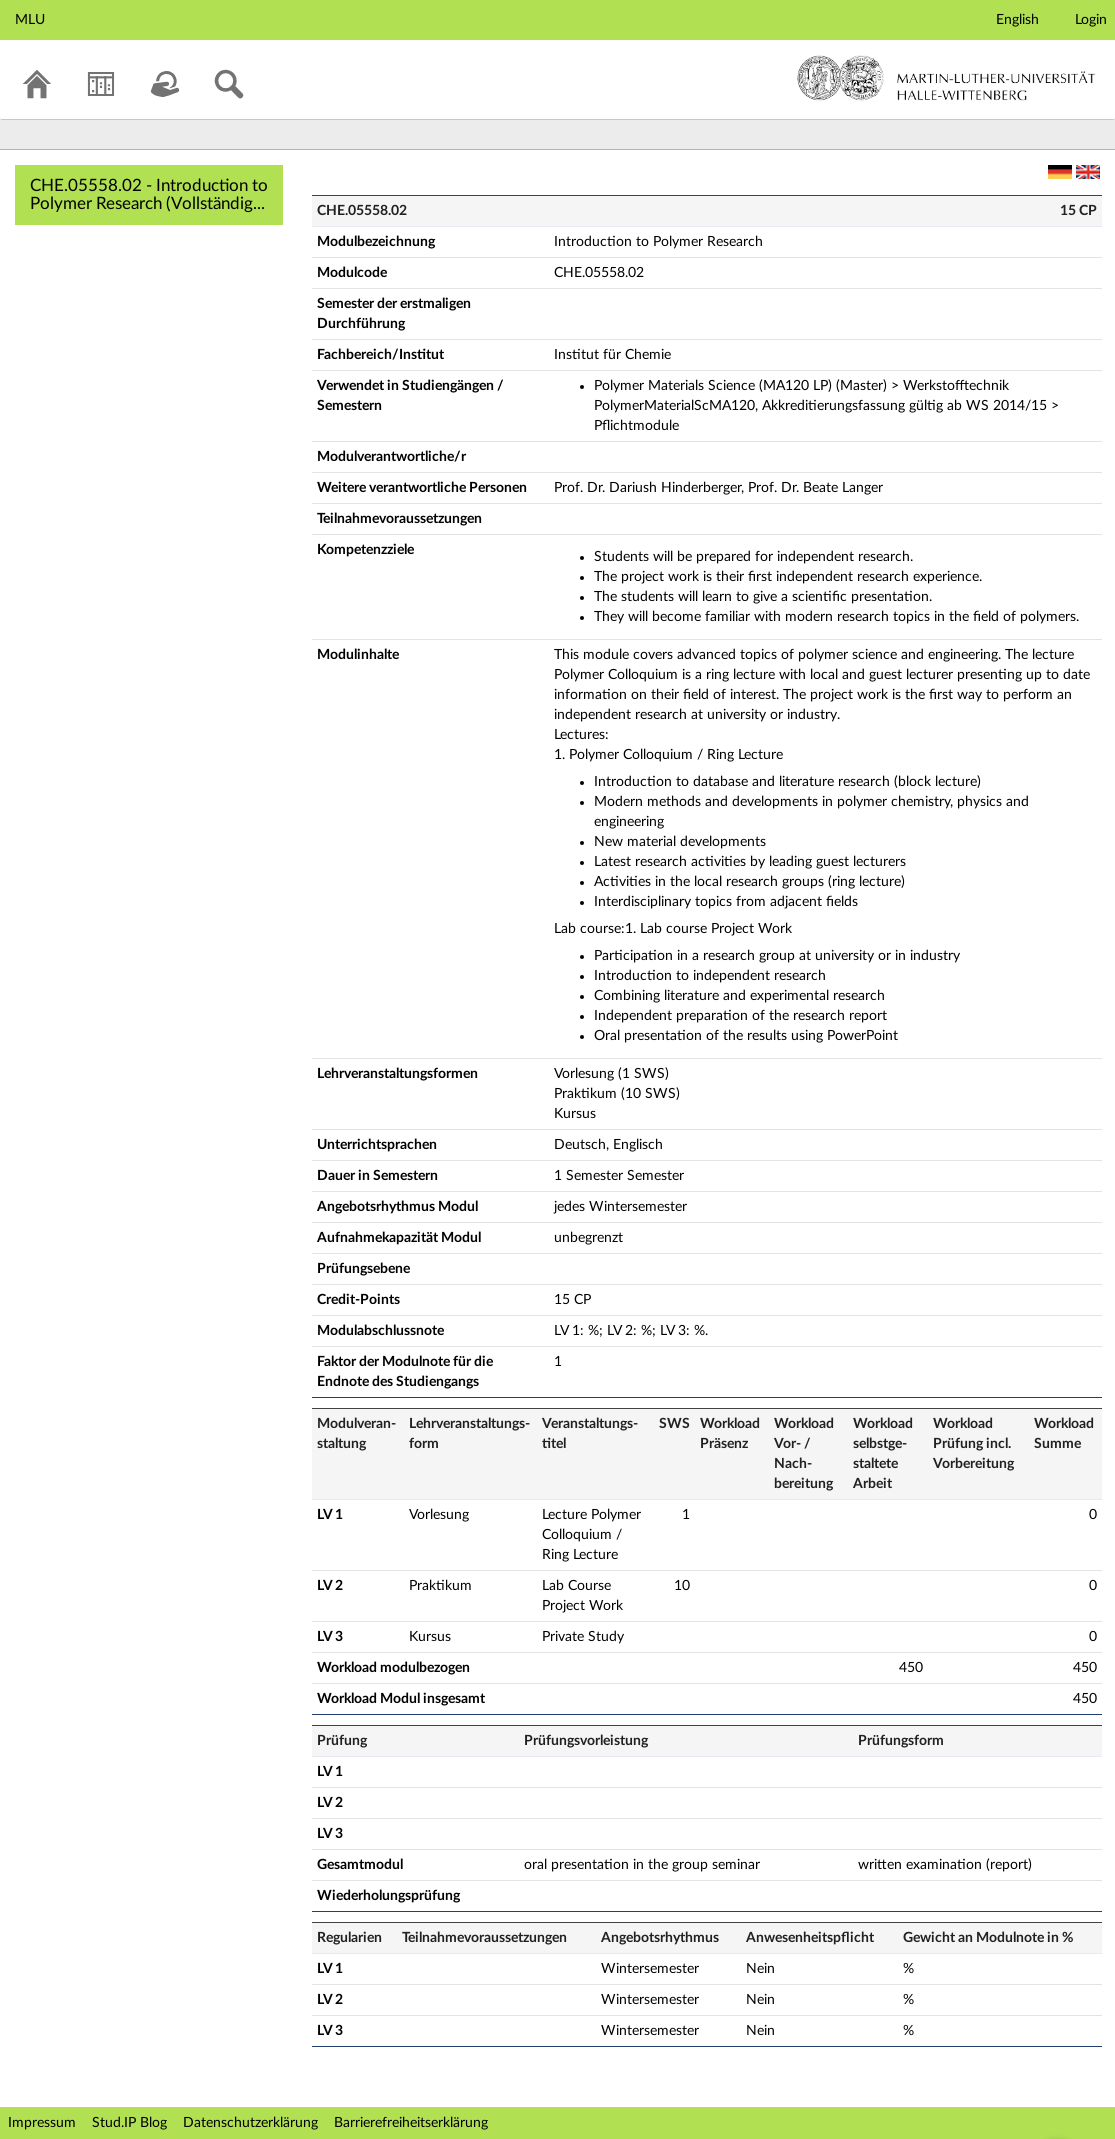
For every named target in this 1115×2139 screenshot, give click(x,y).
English (1017, 20)
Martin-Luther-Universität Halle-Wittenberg (946, 78)
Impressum (42, 2123)
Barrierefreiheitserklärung (411, 2123)
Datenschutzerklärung (250, 2123)
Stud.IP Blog (129, 2123)
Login (1091, 20)
